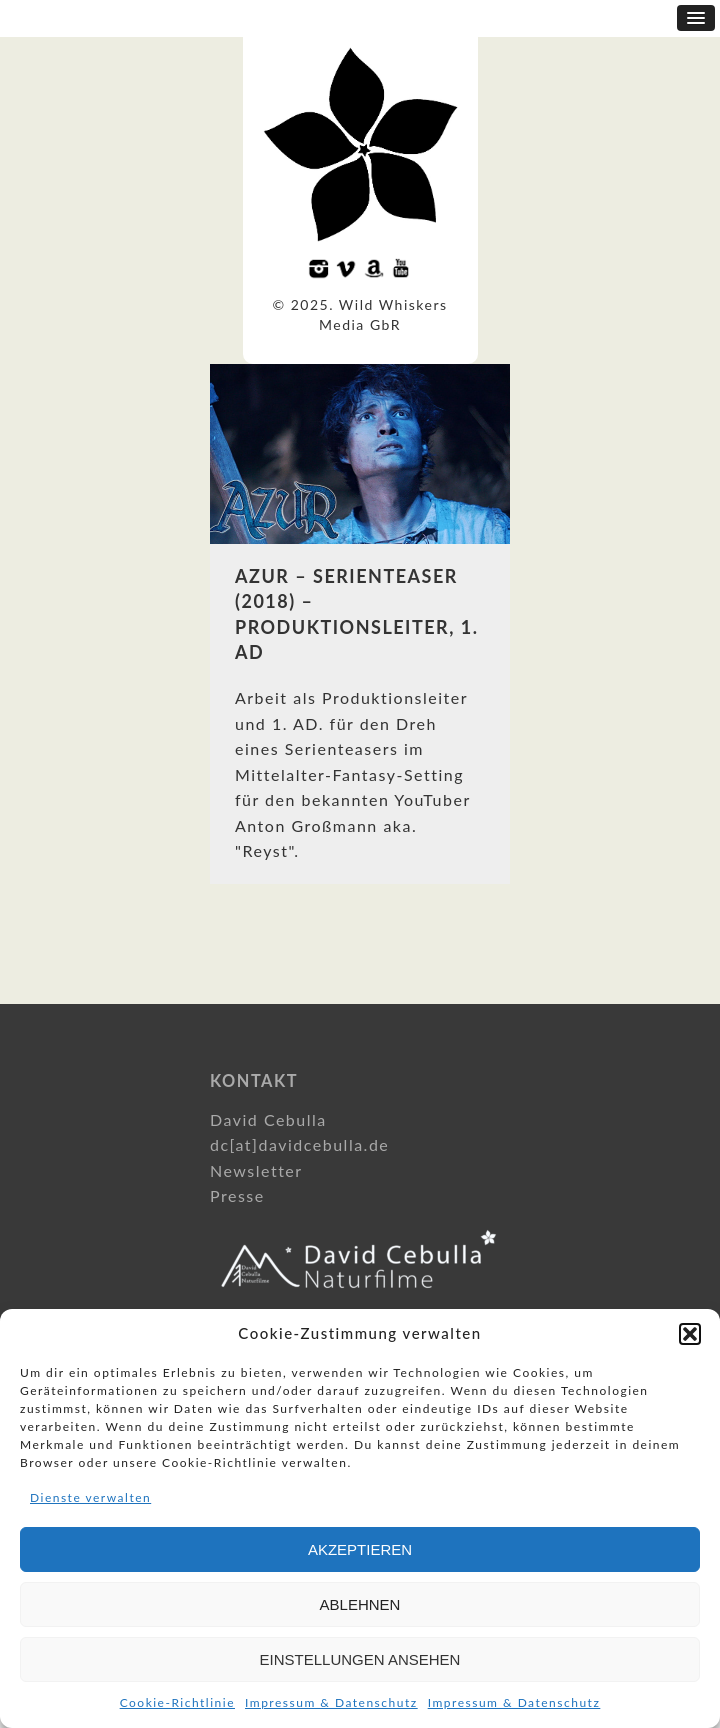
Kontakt (254, 1080)
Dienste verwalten (90, 1497)
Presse (237, 1195)
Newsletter (256, 1170)
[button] (690, 1334)
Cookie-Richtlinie (177, 1702)
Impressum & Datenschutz (331, 1702)
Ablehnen (360, 1604)
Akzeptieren (360, 1549)
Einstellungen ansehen (360, 1659)
